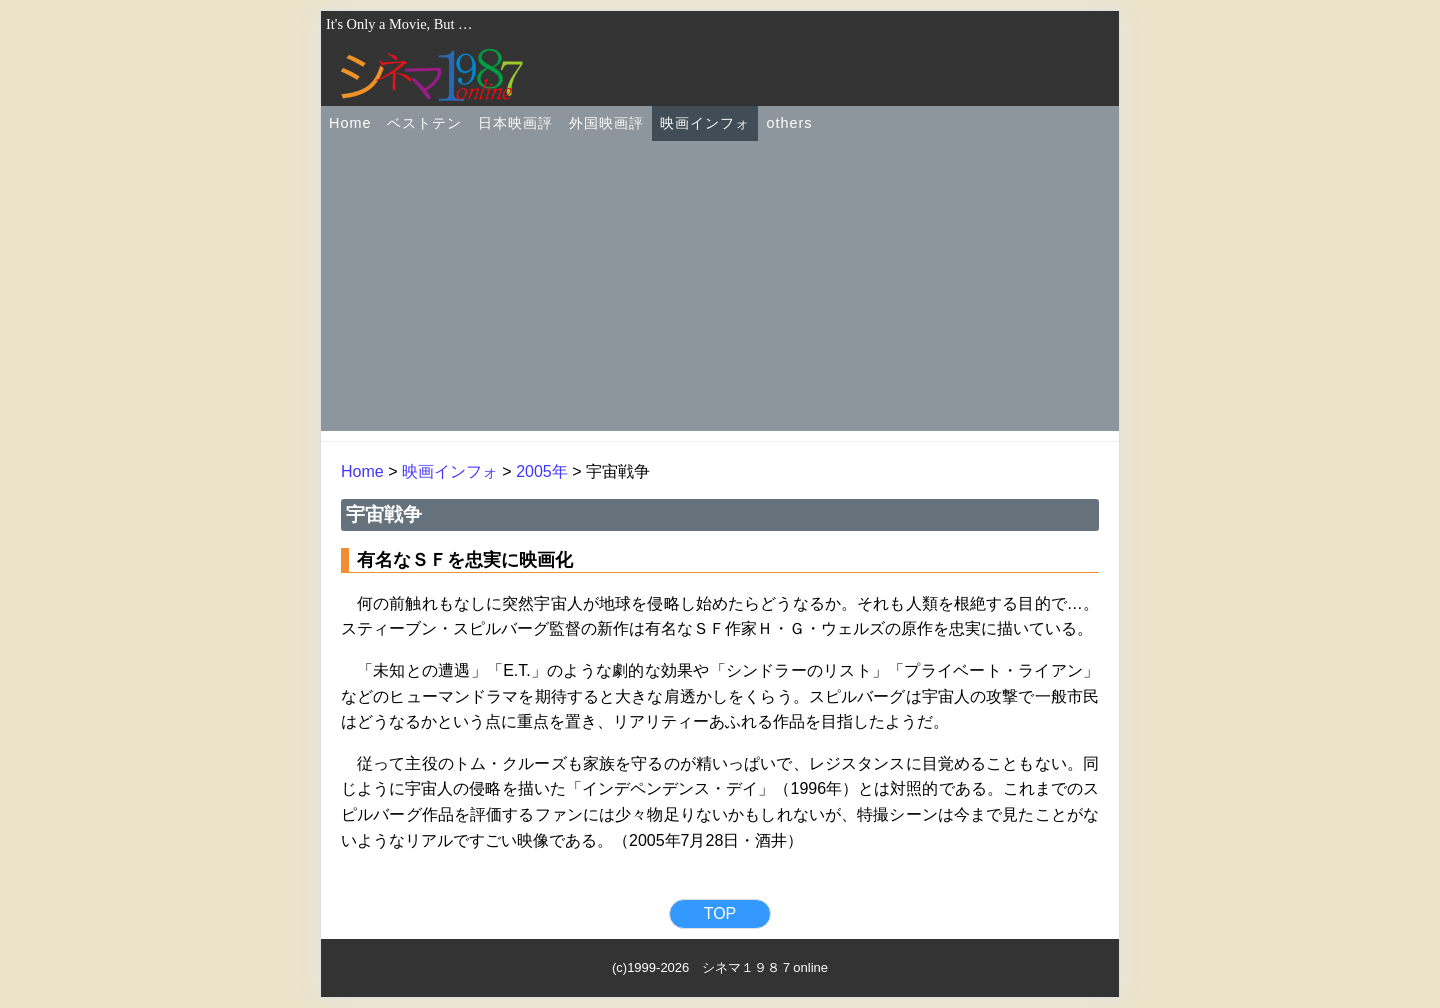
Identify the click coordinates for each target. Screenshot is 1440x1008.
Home (350, 123)
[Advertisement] (720, 291)
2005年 (542, 471)
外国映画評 (606, 123)
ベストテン (424, 123)
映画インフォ (705, 123)
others (789, 123)
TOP (720, 913)
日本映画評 (515, 123)
